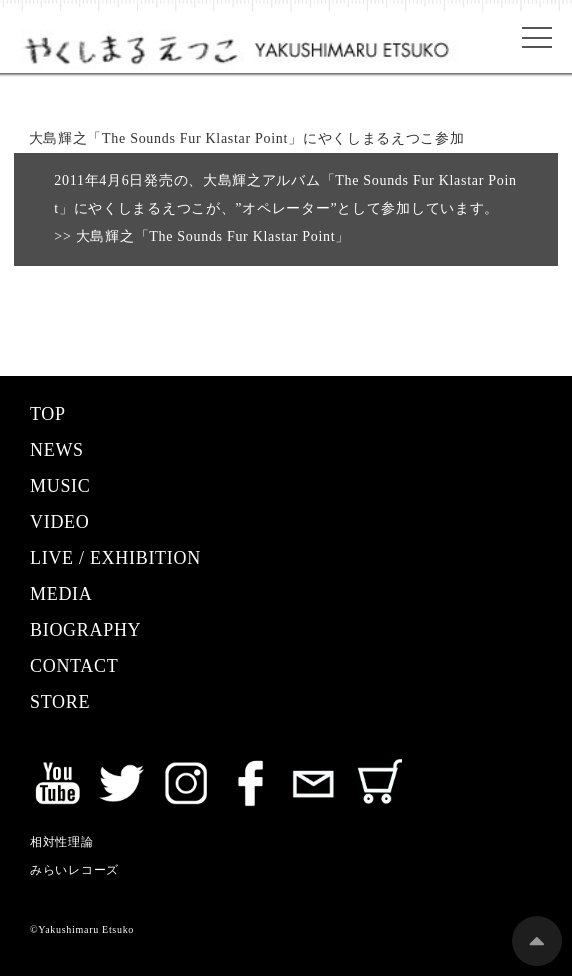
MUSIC (60, 486)
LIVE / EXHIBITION (115, 558)
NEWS (57, 450)
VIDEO (60, 522)
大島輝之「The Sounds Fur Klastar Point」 (211, 236)
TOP (48, 414)
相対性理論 (62, 842)
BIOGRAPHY (85, 630)
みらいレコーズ (74, 870)
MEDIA (61, 594)
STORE (60, 702)
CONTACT (74, 666)
